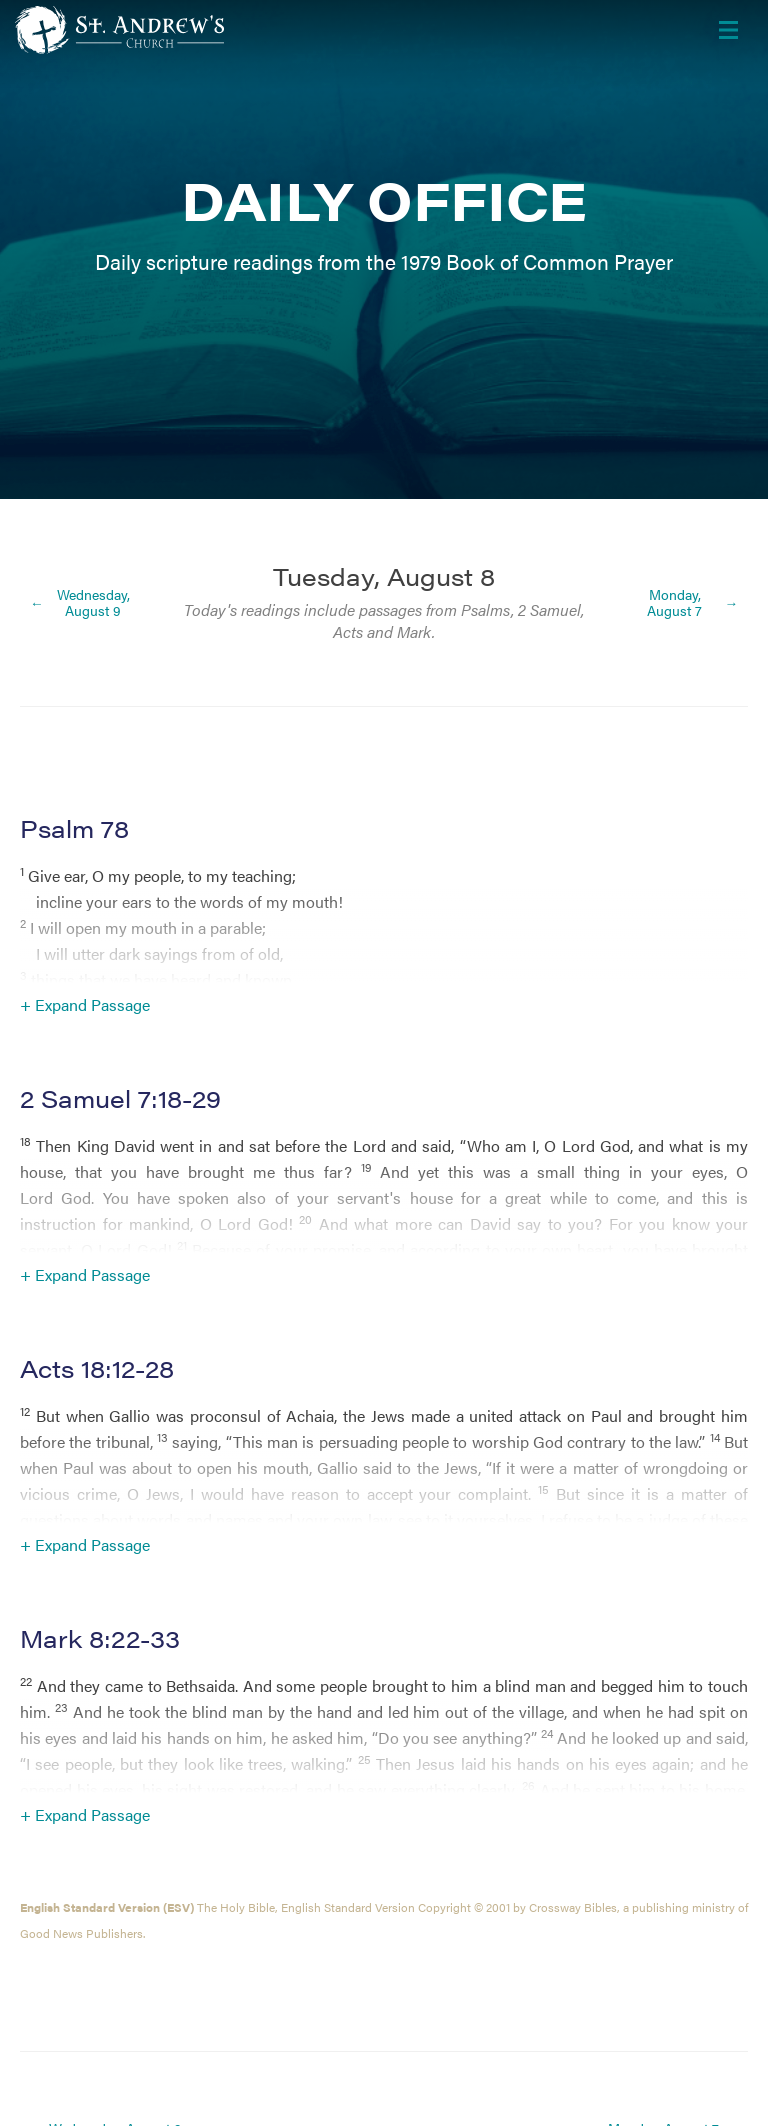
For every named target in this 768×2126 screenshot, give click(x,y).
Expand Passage (92, 1004)
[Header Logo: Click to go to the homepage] (175, 30)
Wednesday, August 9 (93, 602)
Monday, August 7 (674, 602)
